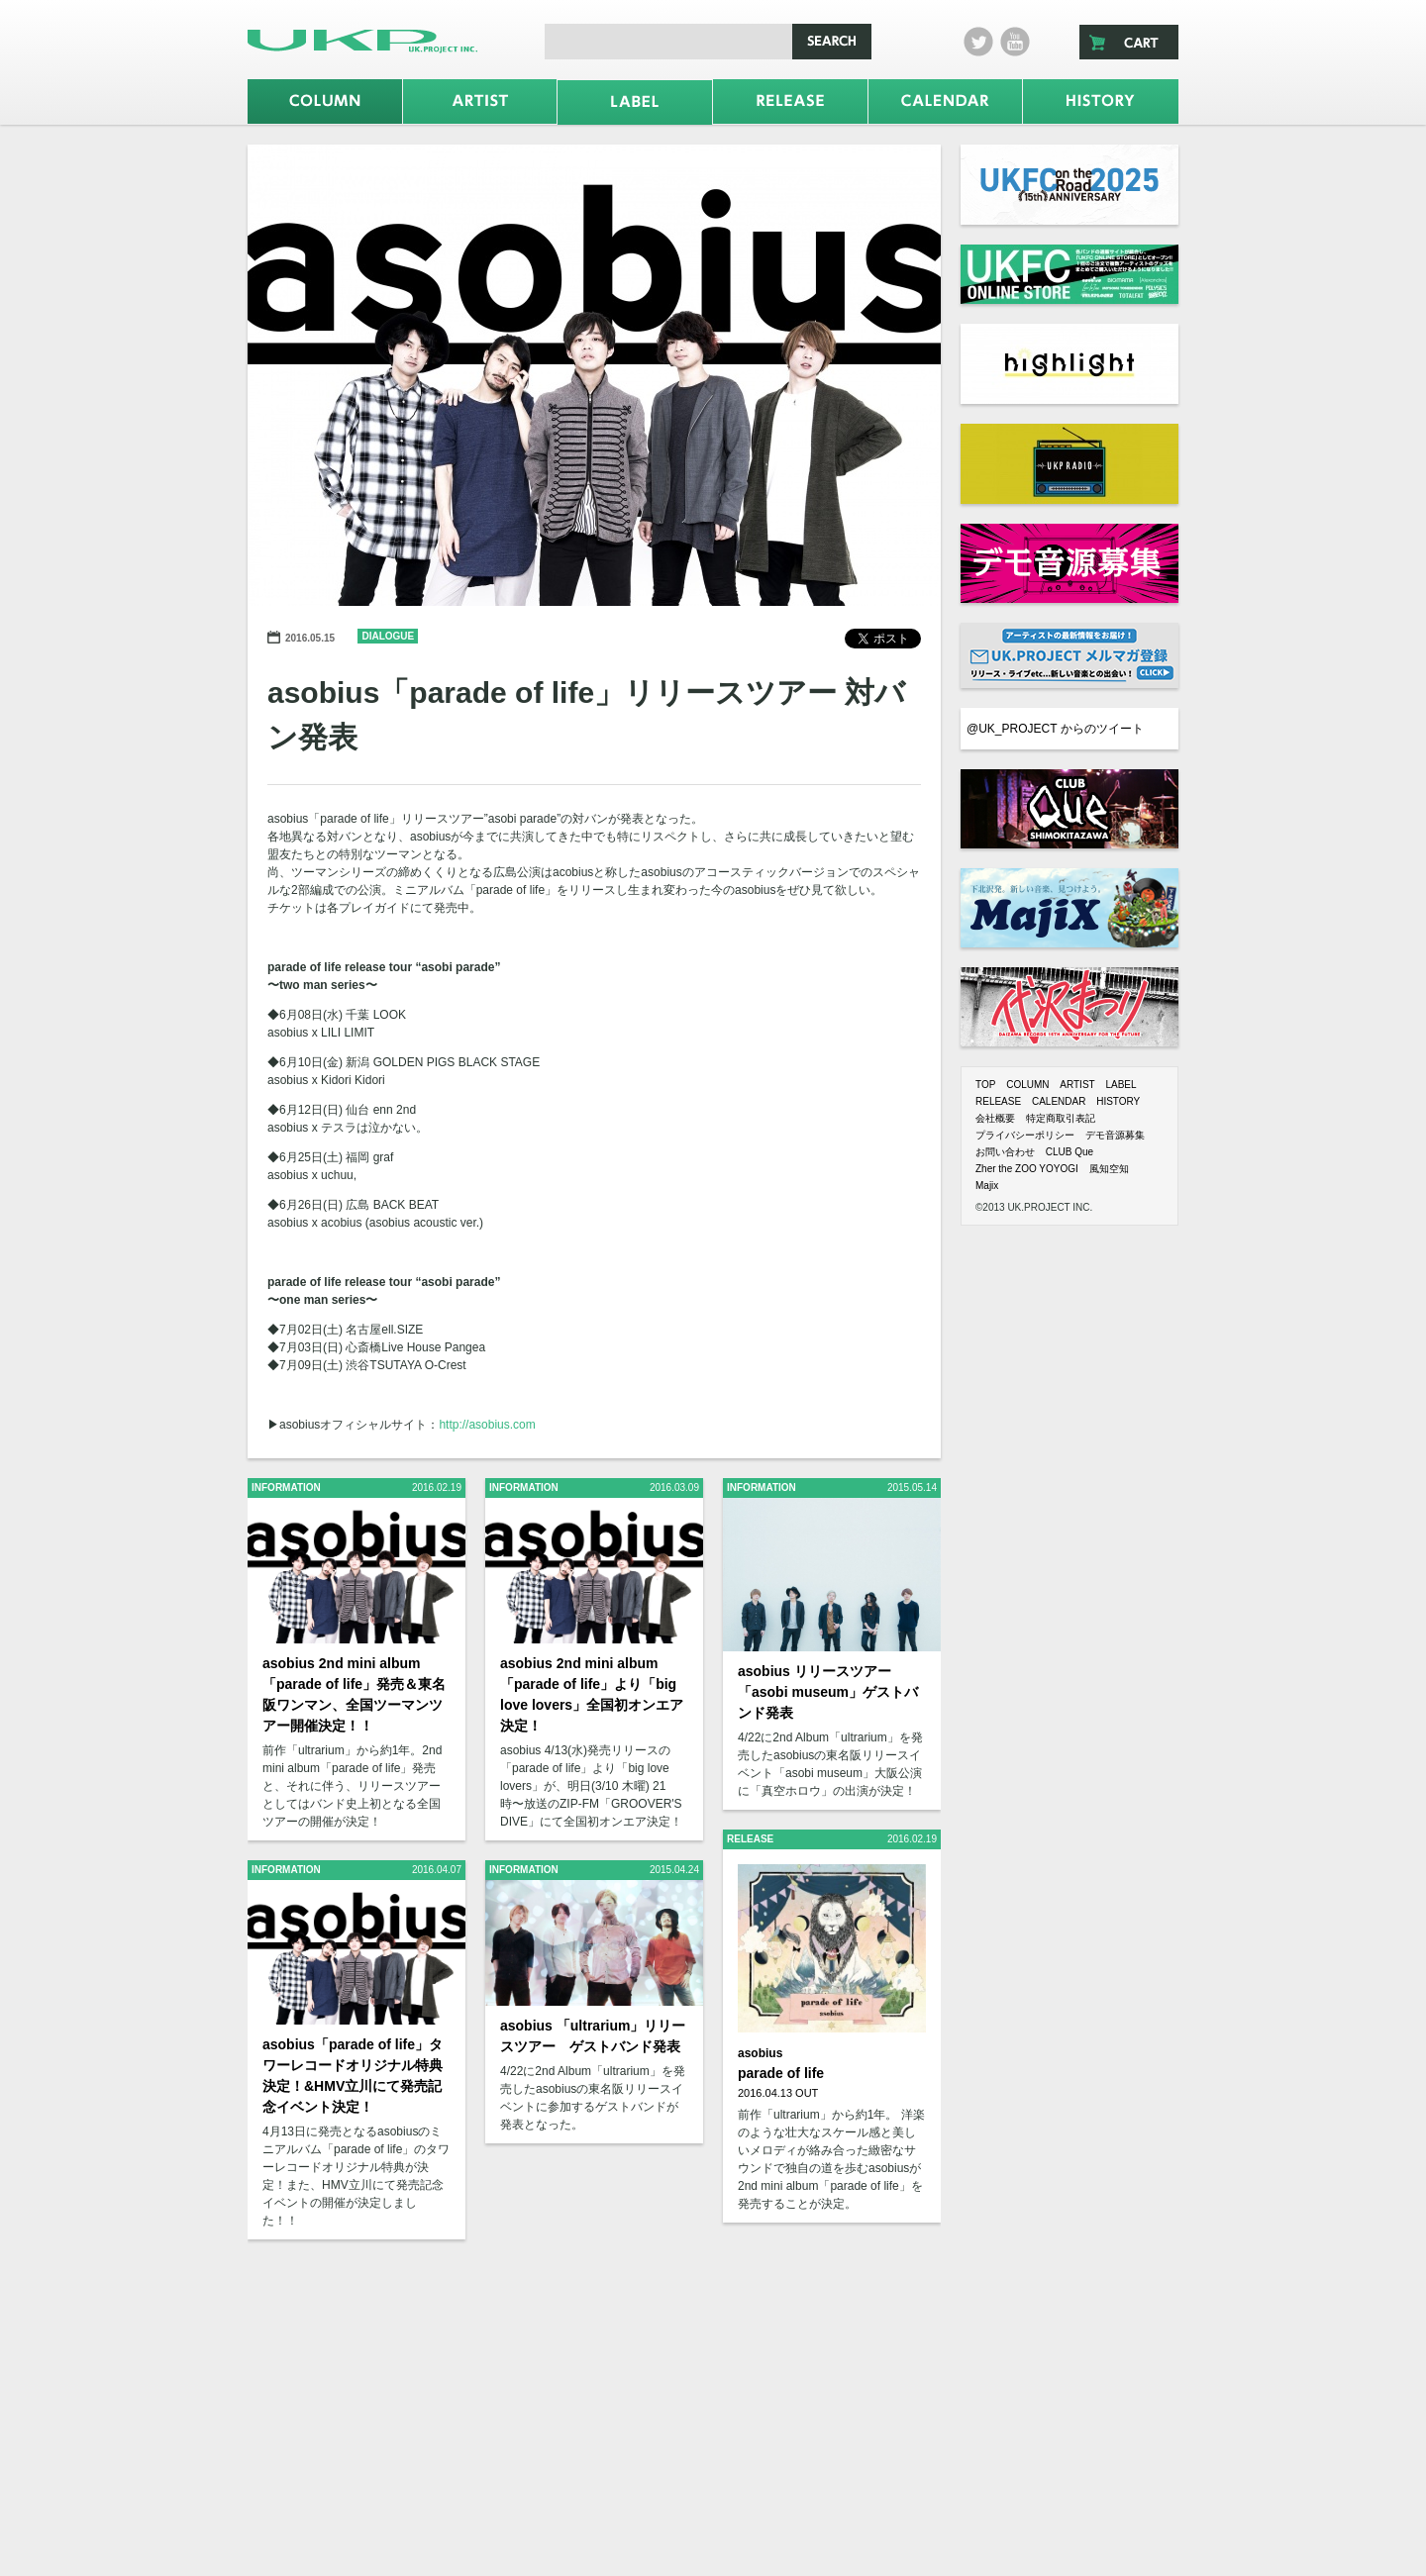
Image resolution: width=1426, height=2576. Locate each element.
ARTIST (1077, 1084)
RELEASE (998, 1101)
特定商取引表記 (1060, 1118)
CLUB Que (1069, 1151)
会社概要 (995, 1118)
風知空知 (1109, 1168)
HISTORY (1118, 1101)
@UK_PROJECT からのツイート (1055, 729)
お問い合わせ (1005, 1151)
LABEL (1120, 1084)
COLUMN (1027, 1084)
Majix (986, 1185)
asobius (760, 2053)
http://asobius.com (487, 1425)
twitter (978, 41)
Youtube (1015, 41)
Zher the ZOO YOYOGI (1026, 1168)
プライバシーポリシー (1024, 1135)
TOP (985, 1084)
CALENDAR (1058, 1101)
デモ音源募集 (1115, 1135)
